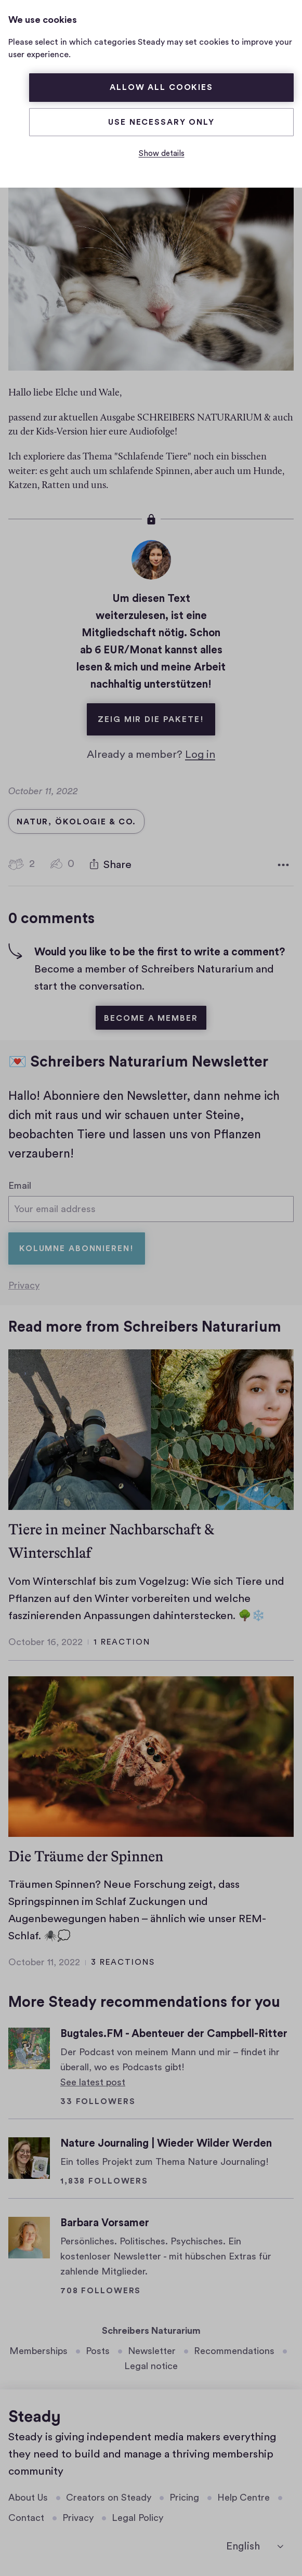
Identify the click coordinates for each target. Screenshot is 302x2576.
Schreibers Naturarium (151, 2330)
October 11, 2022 (44, 1962)
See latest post (92, 2082)
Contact (26, 2517)
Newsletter (152, 2351)
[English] (255, 2546)
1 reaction (122, 1642)
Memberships (38, 2351)
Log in (200, 752)
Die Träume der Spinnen (85, 1856)
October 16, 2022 (45, 1642)
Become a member (151, 1016)
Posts (98, 2351)
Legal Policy (137, 2517)
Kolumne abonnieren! (76, 1249)
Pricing (184, 2497)
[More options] (283, 862)
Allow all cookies (161, 87)
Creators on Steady (108, 2497)
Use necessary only (161, 122)
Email (19, 1183)
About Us (28, 2497)
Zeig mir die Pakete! (156, 711)
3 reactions (123, 1963)
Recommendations (234, 2351)
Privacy (24, 1286)
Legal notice (151, 2366)
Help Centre (243, 2497)
